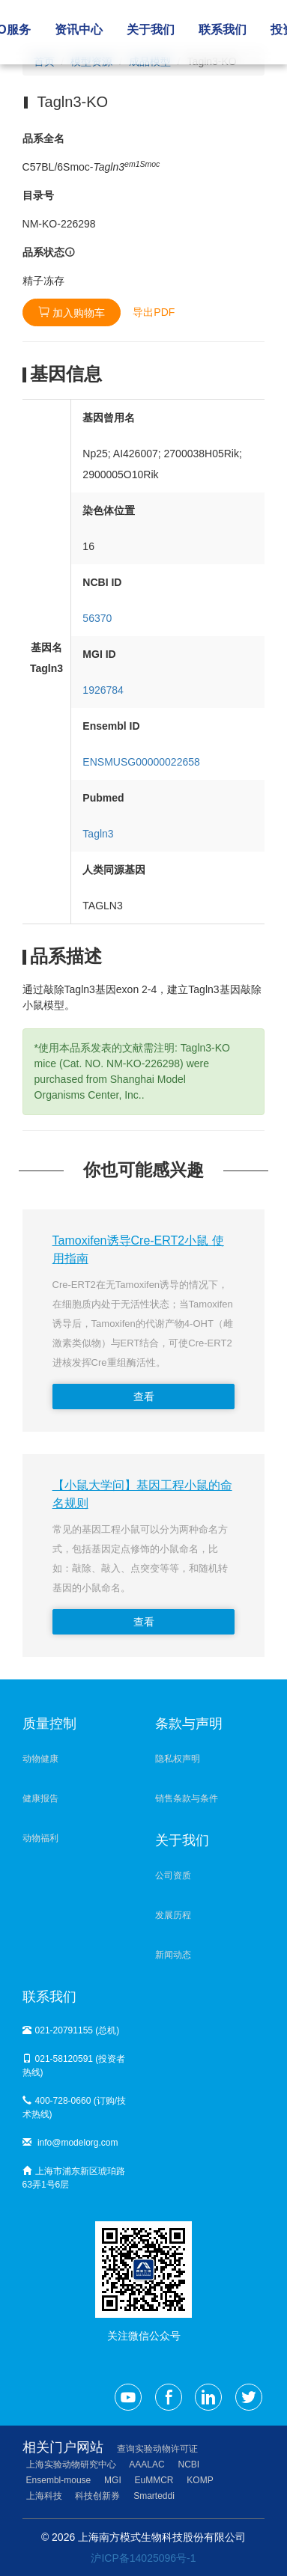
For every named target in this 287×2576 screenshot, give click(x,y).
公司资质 (173, 1875)
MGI (112, 2480)
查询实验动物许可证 (157, 2449)
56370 (97, 618)
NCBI (189, 2464)
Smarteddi (154, 2496)
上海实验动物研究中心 (71, 2464)
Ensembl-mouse (58, 2480)
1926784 (103, 690)
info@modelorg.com (70, 2142)
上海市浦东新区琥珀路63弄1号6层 (73, 2178)
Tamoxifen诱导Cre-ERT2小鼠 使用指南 (138, 1249)
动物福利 (40, 1838)
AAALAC (146, 2464)
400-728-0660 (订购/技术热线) (74, 2107)
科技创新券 (97, 2496)
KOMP (200, 2480)
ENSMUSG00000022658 (140, 762)
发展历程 (173, 1915)
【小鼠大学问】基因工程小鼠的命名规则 (142, 1494)
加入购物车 (72, 312)
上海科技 (44, 2496)
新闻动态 (173, 1955)
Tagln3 (97, 834)
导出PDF (154, 312)
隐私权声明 (177, 1759)
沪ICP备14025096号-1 (143, 2558)
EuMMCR (154, 2480)
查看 (143, 1397)
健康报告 (40, 1798)
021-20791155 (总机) (71, 2030)
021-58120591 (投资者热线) (74, 2066)
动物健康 (40, 1759)
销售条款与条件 (186, 1798)
